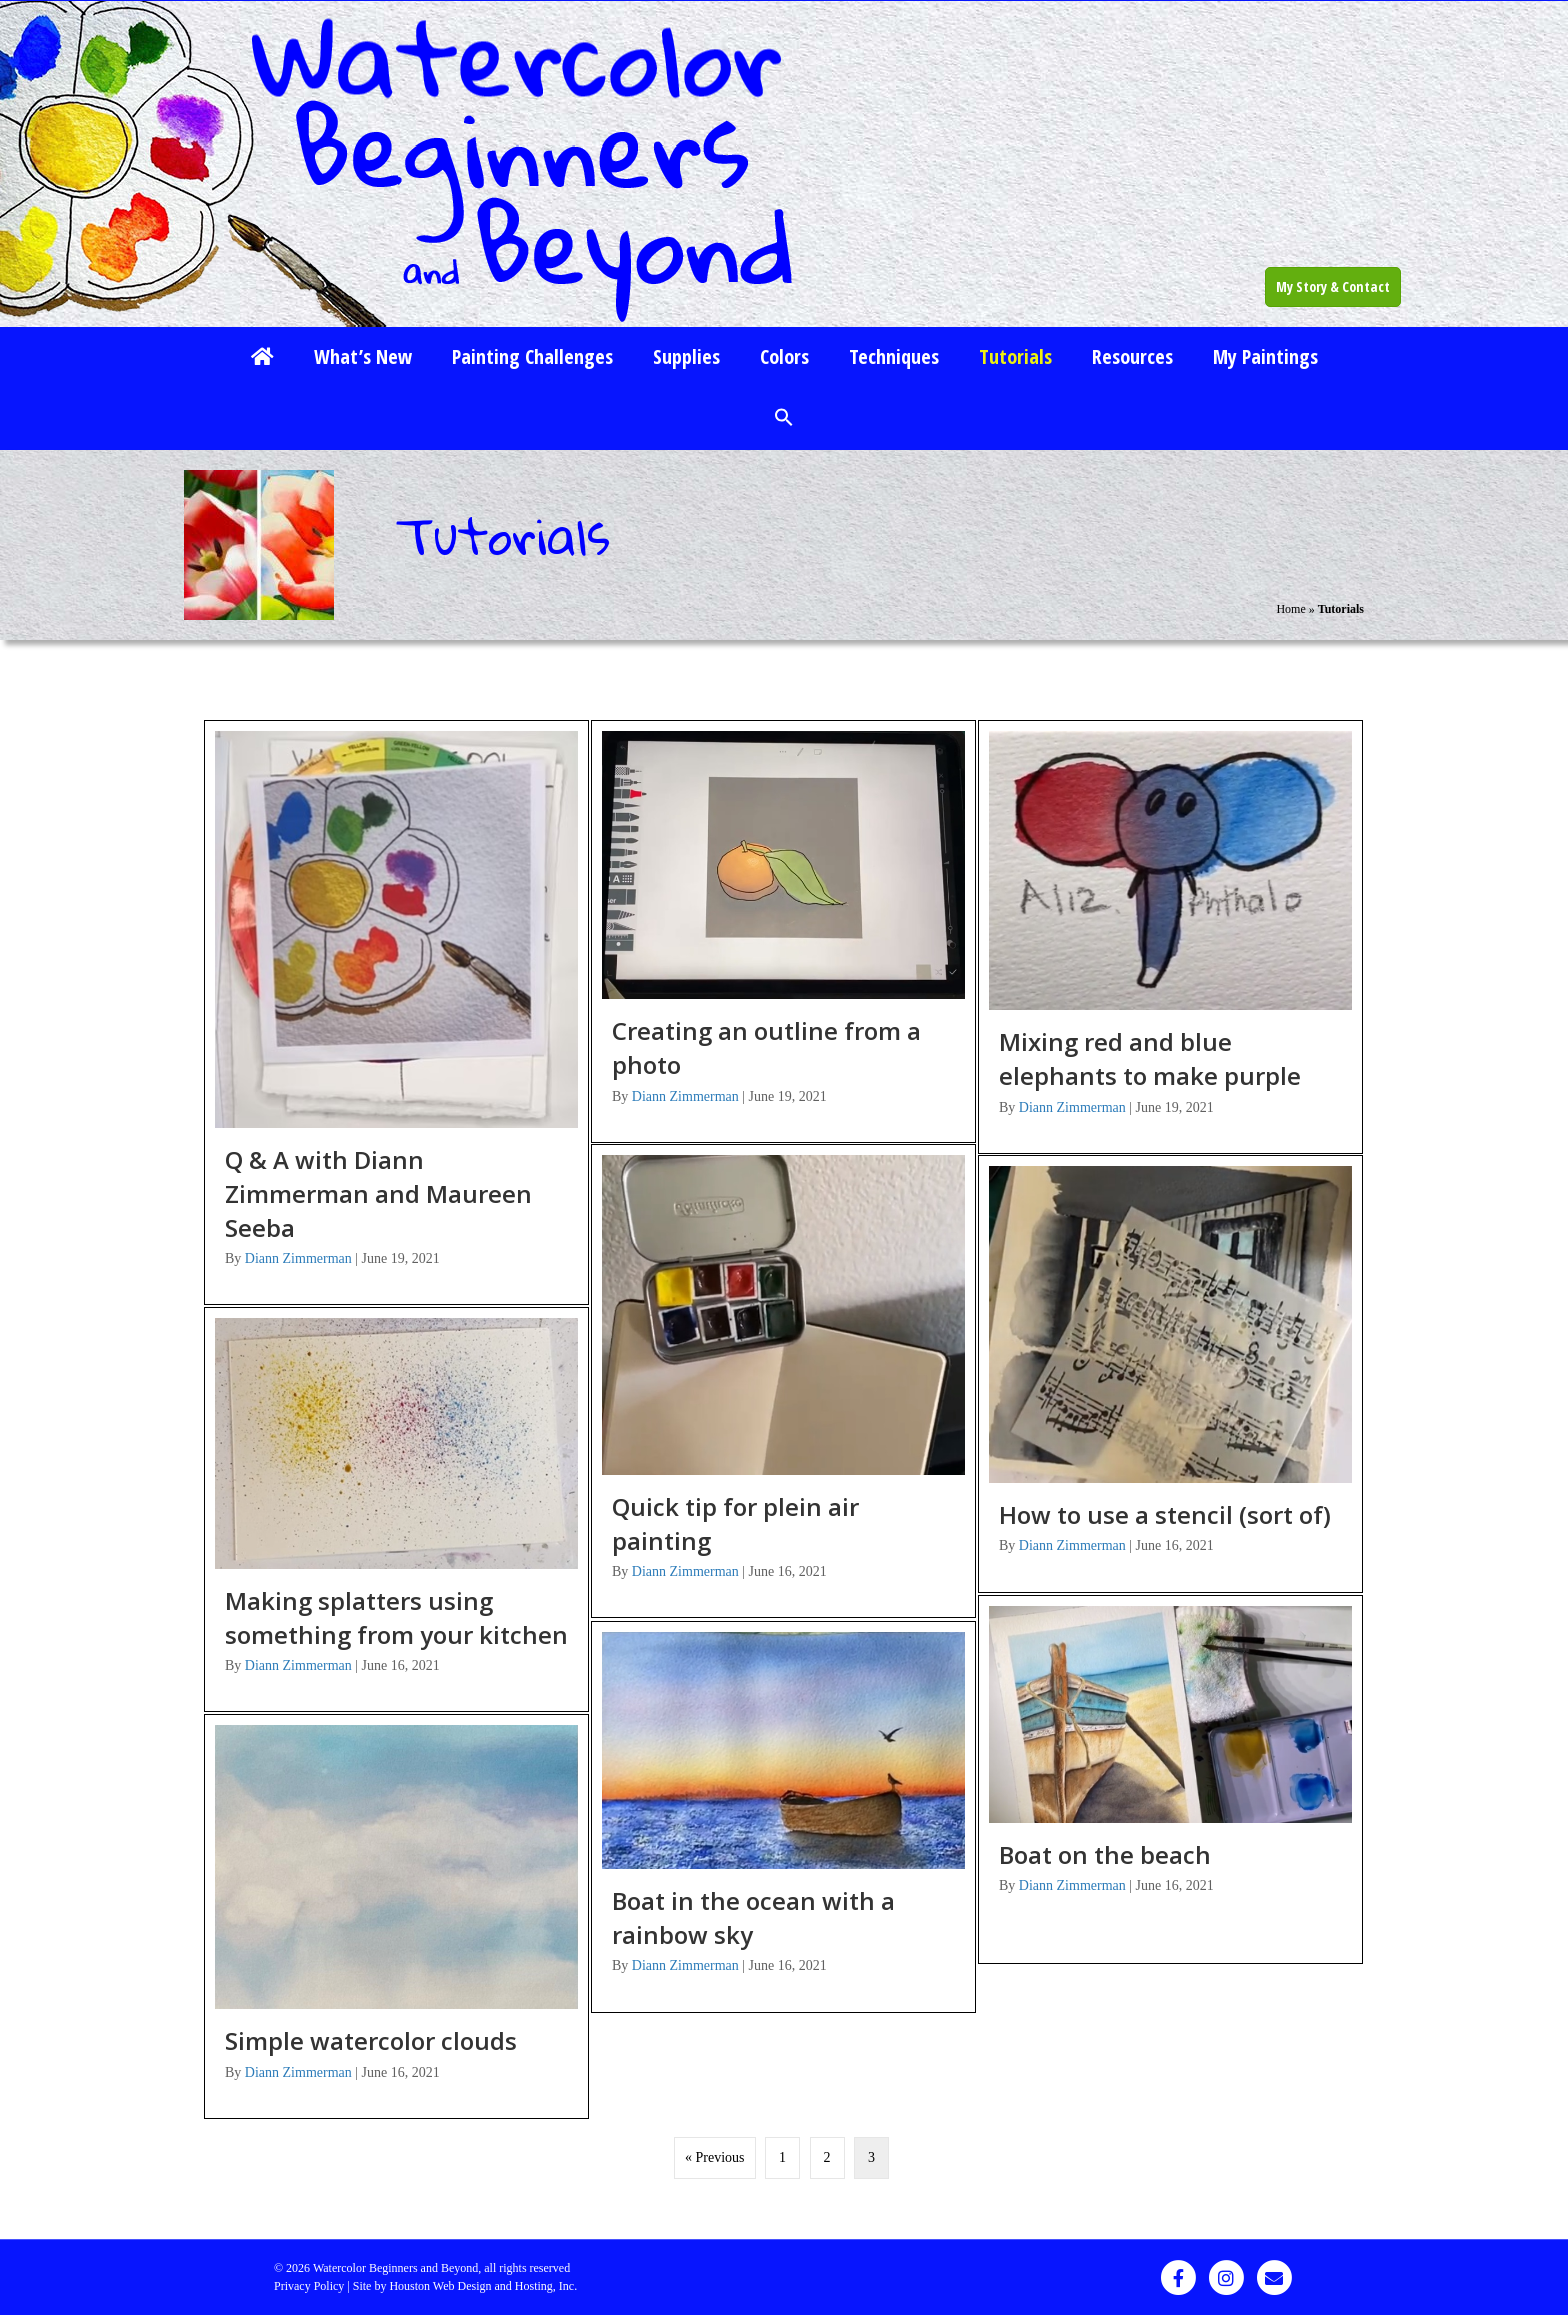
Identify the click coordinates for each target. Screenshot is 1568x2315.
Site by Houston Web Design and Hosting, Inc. (465, 2286)
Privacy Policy (309, 2286)
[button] (784, 418)
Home (1290, 609)
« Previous (715, 2157)
